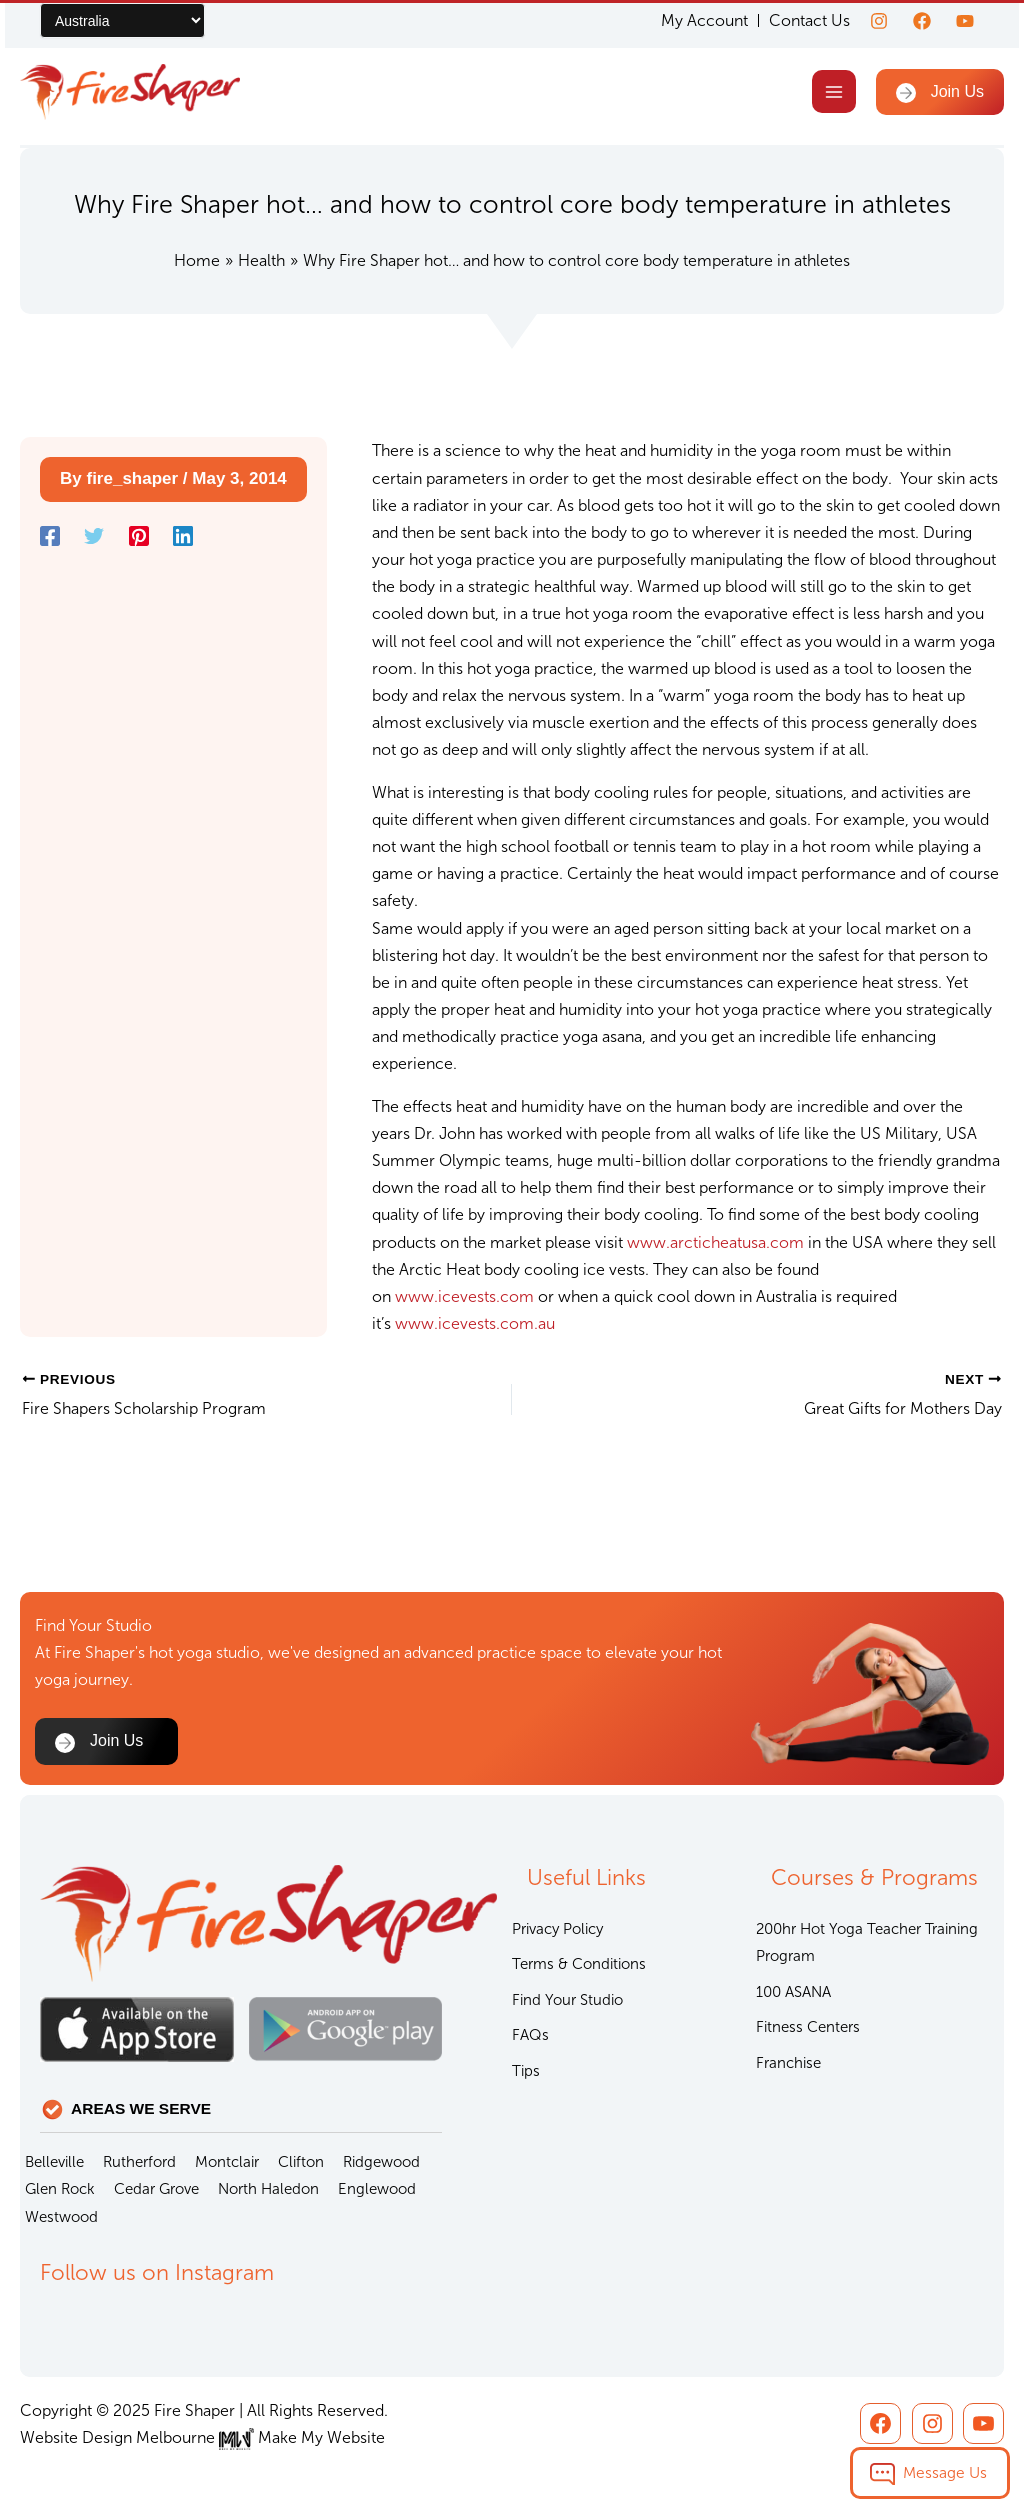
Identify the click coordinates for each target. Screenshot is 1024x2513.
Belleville (54, 2162)
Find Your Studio (567, 2000)
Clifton (301, 2162)
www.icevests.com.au (475, 1323)
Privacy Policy (557, 1929)
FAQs (530, 2035)
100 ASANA (793, 1992)
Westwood (61, 2217)
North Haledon (268, 2189)
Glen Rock (60, 2189)
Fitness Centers (808, 2027)
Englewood (377, 2189)
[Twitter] (94, 536)
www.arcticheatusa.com (715, 1242)
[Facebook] (922, 21)
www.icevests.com (464, 1296)
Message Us (945, 2472)
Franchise (788, 2063)
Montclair (227, 2162)
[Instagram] (879, 21)
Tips (526, 2071)
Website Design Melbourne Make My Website (202, 2437)
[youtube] (965, 21)
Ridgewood (381, 2162)
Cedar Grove (156, 2189)
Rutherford (139, 2162)
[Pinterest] (139, 536)
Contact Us (809, 20)
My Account (704, 21)
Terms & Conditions (579, 1964)
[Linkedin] (183, 536)
